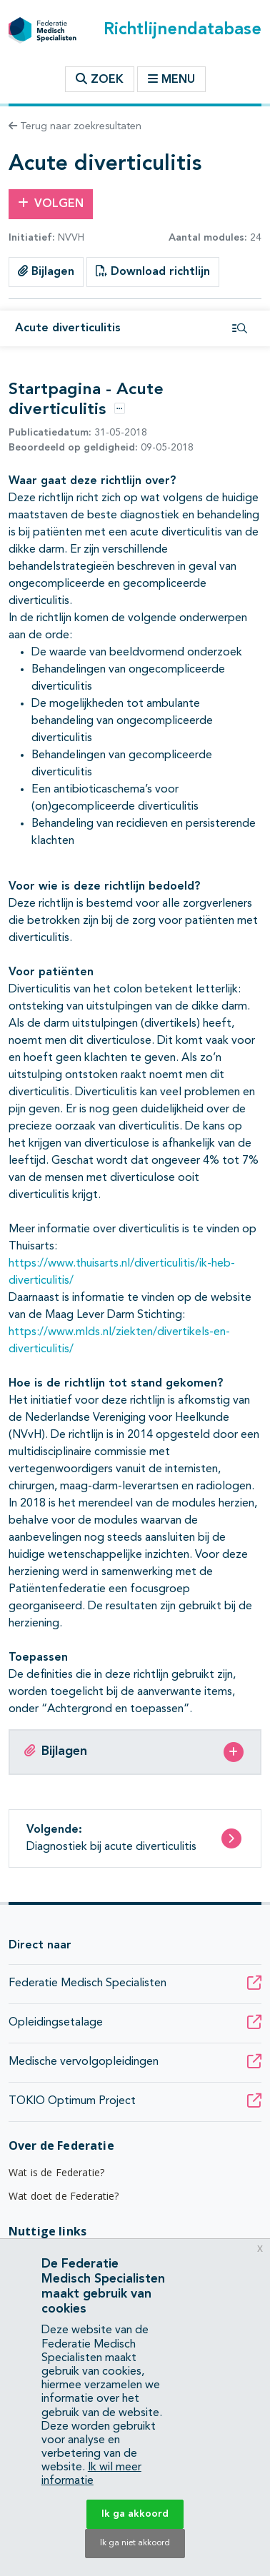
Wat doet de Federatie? (64, 2196)
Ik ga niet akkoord (135, 2543)
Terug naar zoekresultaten (75, 126)
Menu (171, 79)
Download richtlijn (153, 271)
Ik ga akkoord (135, 2514)
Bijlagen (46, 271)
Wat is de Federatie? (56, 2172)
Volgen (51, 203)
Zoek (100, 79)
